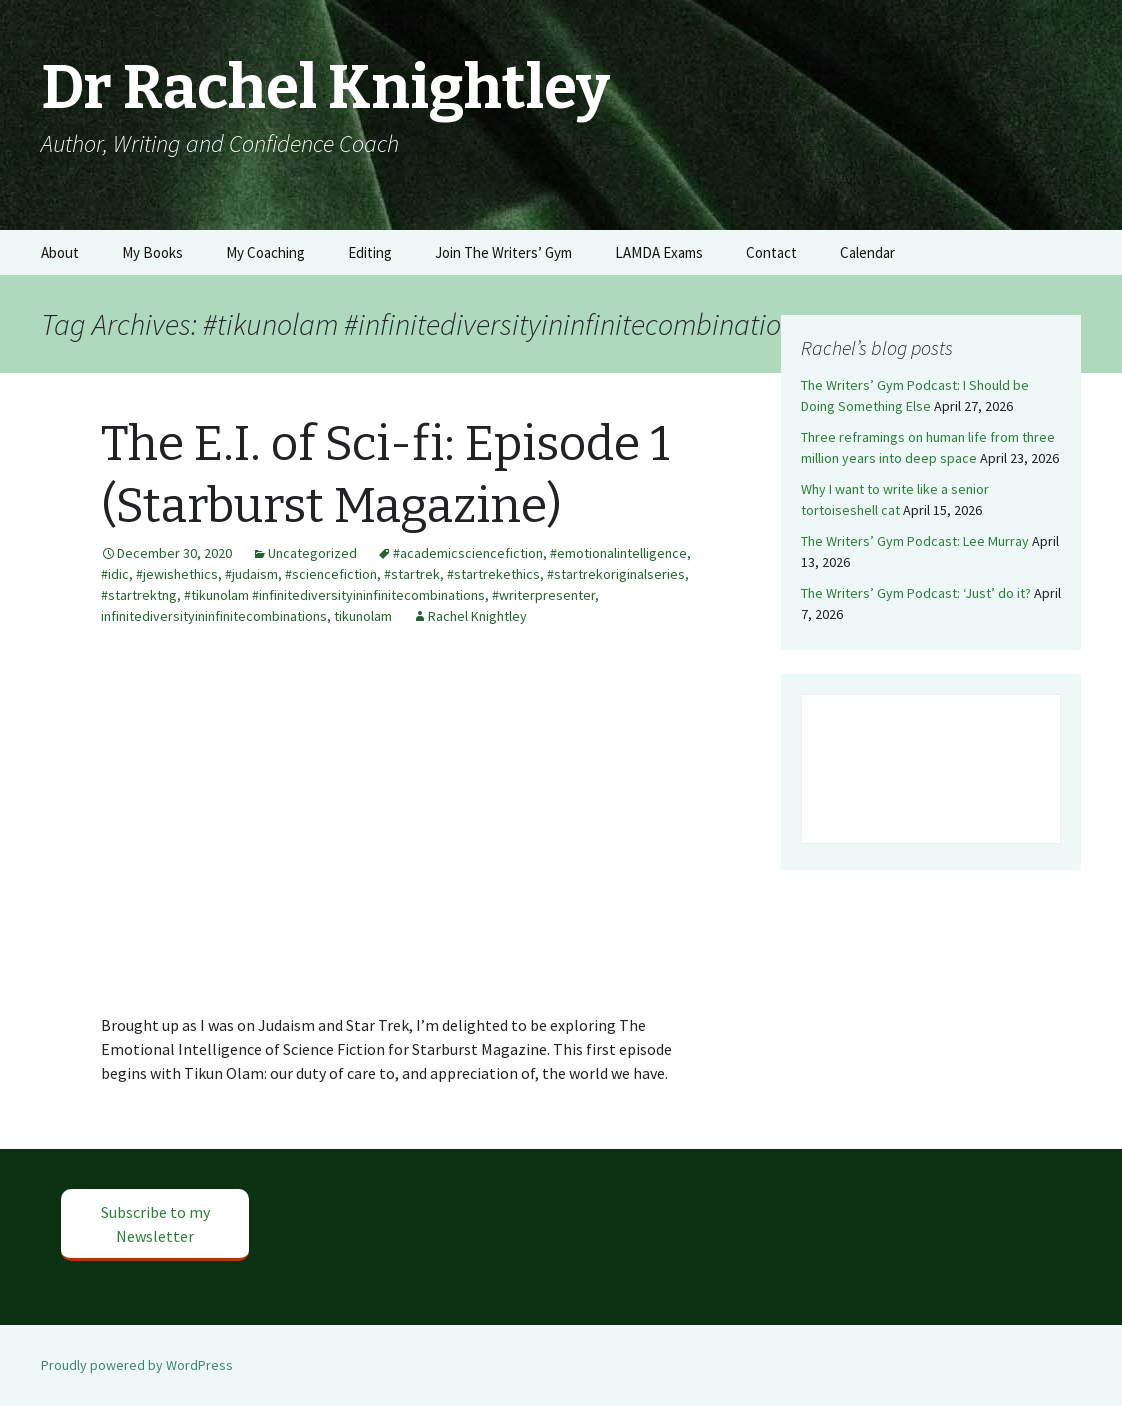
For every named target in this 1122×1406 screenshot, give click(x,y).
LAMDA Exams (659, 252)
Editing (370, 252)
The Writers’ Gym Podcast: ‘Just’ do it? (916, 593)
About (60, 252)
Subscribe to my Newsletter (155, 1224)
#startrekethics (493, 574)
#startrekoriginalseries (616, 574)
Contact (771, 252)
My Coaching (265, 252)
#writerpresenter (543, 595)
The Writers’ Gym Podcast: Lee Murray (915, 541)
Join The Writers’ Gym (503, 252)
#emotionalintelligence (618, 553)
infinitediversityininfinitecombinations (214, 616)
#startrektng (139, 595)
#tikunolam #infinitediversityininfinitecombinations (334, 595)
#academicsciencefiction (468, 553)
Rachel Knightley (477, 616)
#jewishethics (177, 574)
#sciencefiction (331, 574)
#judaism (251, 574)
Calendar (867, 252)
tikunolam (363, 616)
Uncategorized (312, 553)
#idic (115, 574)
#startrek (412, 574)
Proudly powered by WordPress (137, 1365)
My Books (152, 252)
